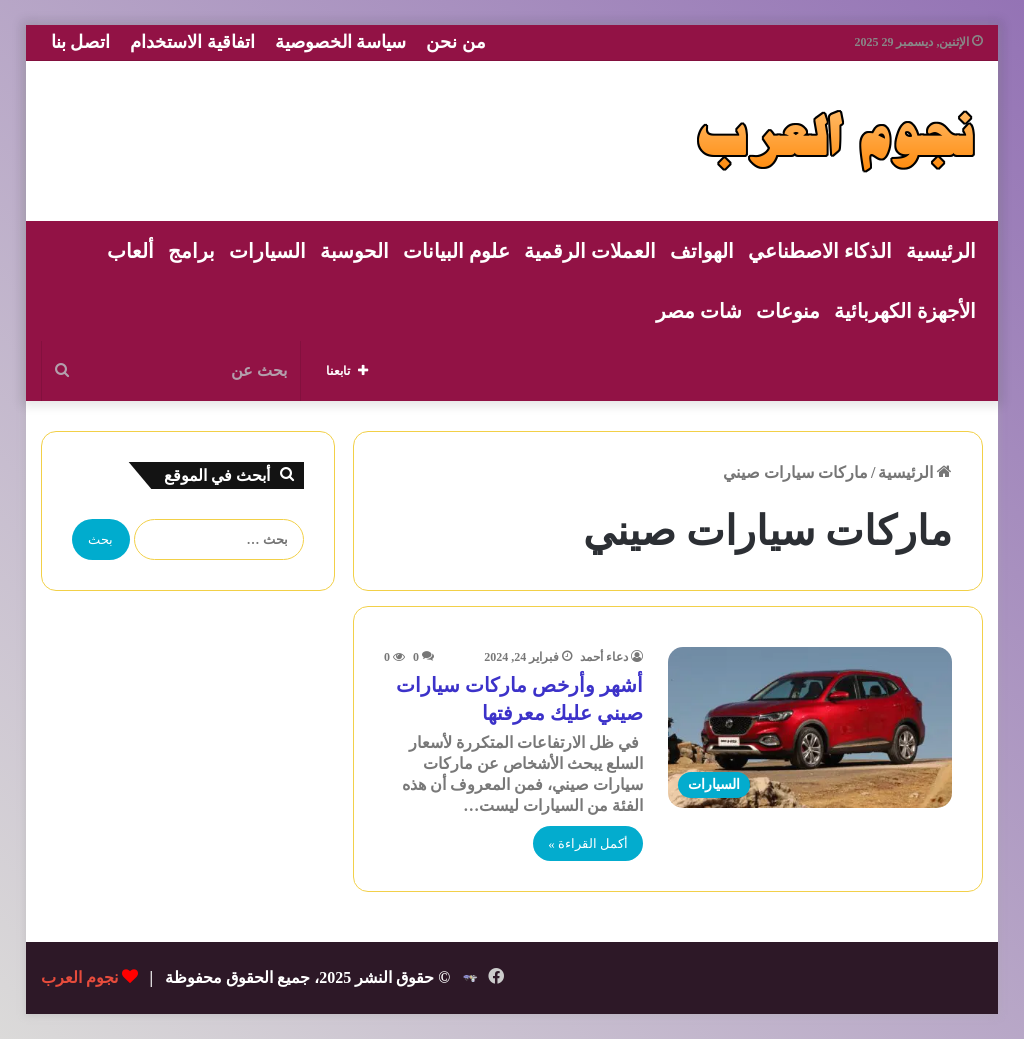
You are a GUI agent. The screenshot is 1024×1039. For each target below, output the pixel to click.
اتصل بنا (81, 42)
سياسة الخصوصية (341, 42)
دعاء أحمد (604, 657)
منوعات (788, 311)
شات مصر (699, 311)
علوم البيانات (456, 251)
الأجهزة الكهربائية (905, 311)
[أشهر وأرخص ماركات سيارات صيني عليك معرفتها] (810, 727)
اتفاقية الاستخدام (192, 42)
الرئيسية (941, 251)
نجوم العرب (79, 977)
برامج (191, 251)
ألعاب (130, 251)
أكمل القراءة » (588, 843)
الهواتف (702, 251)
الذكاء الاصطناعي (820, 251)
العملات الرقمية (590, 251)
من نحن (456, 42)
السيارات (267, 251)
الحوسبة (354, 251)
